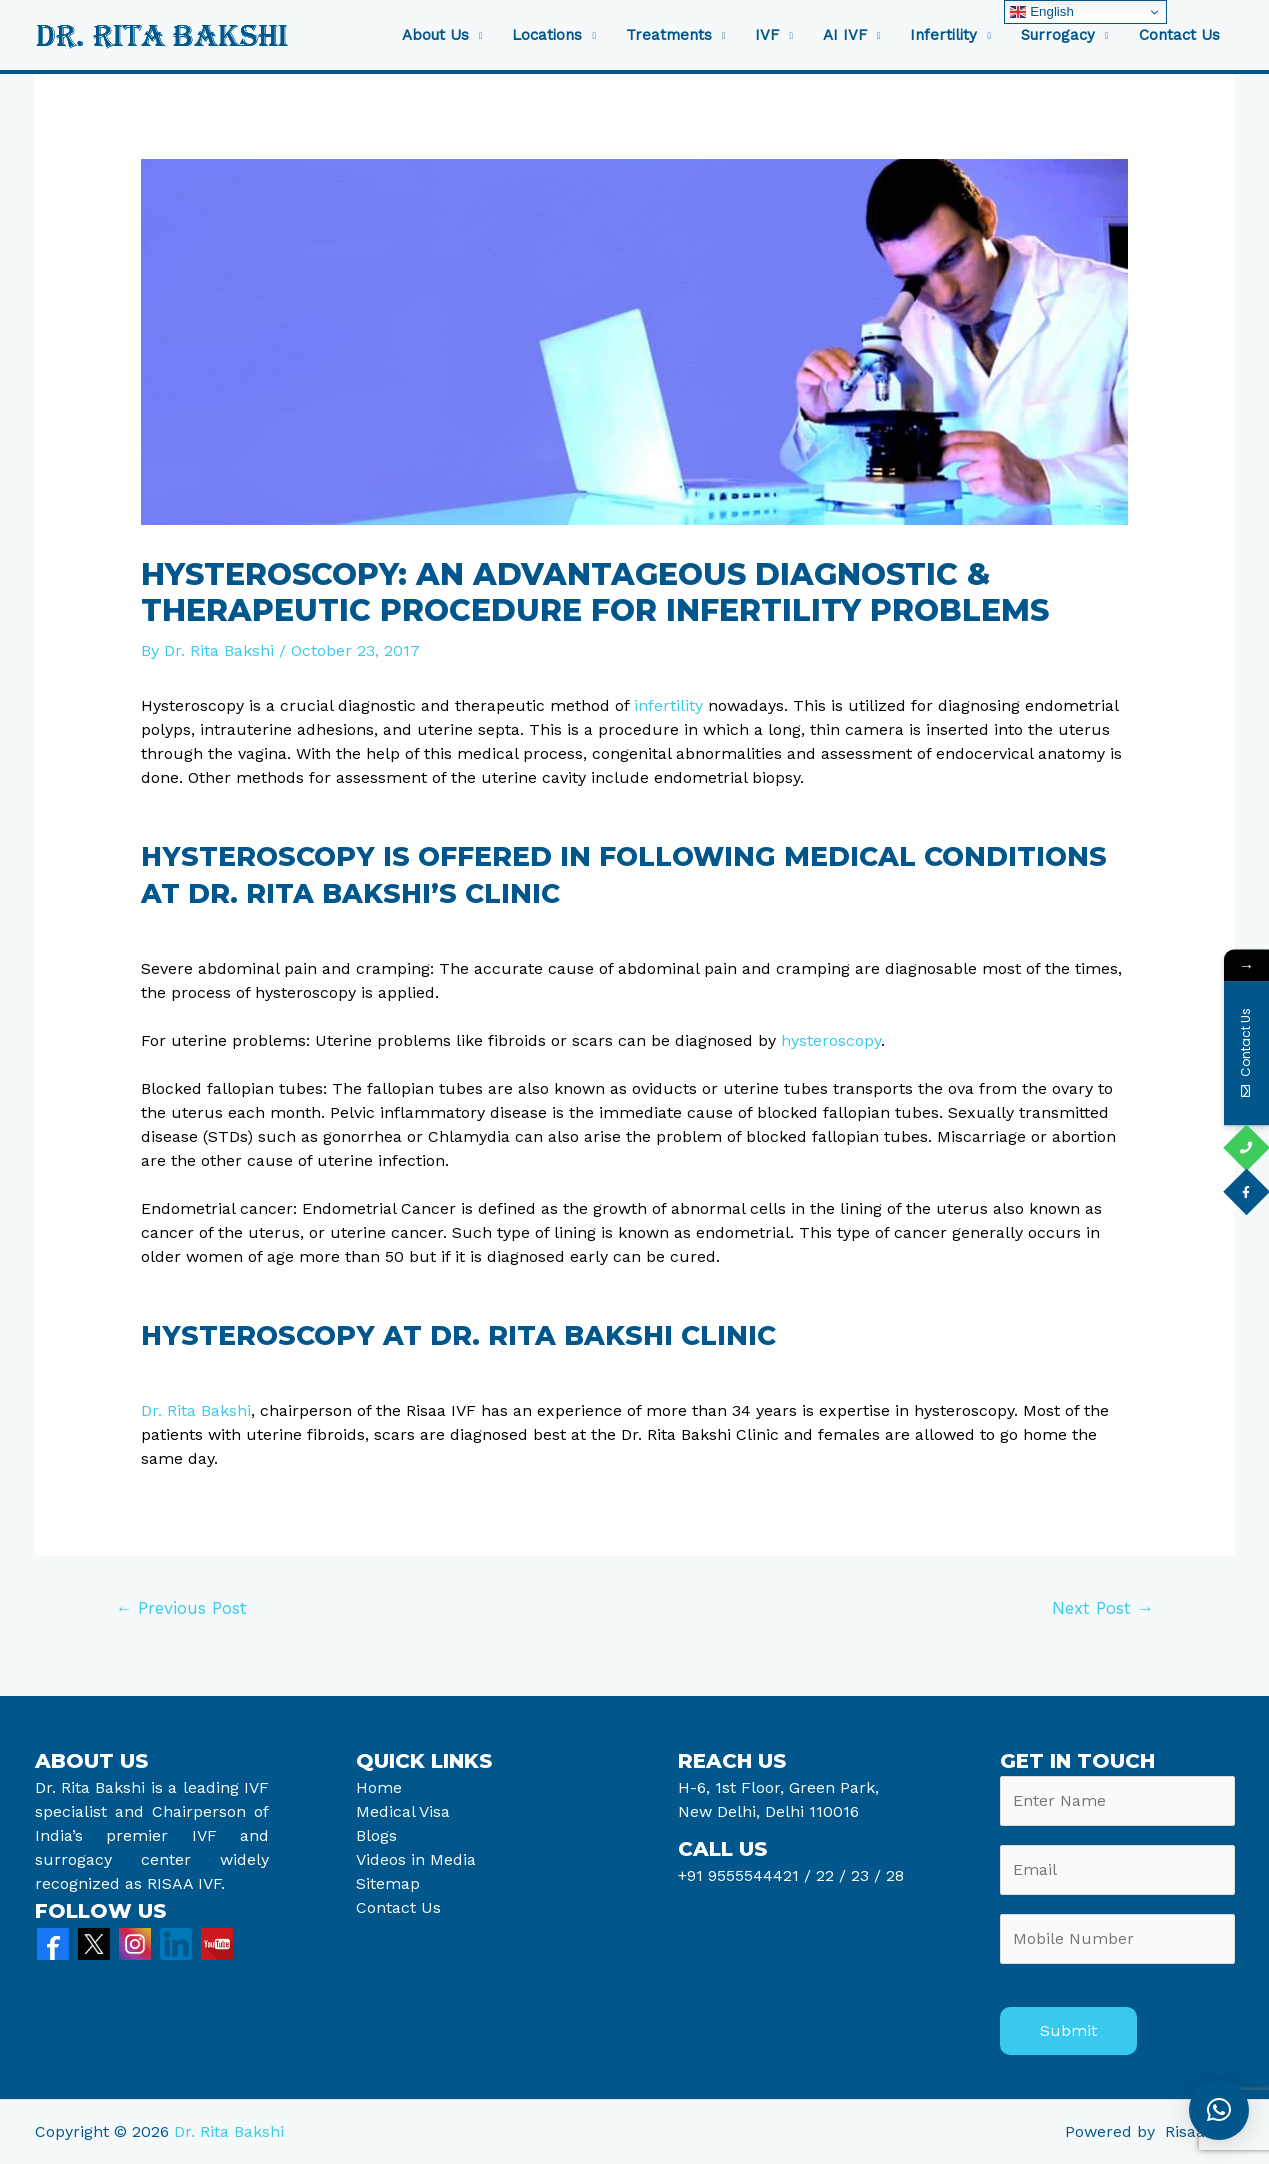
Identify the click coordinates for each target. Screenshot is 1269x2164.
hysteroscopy (831, 1040)
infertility (668, 705)
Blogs (376, 1835)
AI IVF (845, 35)
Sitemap (388, 1883)
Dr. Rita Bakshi (196, 1410)
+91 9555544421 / (747, 1875)
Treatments (669, 35)
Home (379, 1787)
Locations (547, 35)
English (1041, 12)
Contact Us (1179, 35)
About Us (435, 35)
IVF (767, 35)
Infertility (943, 35)
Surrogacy (1058, 35)
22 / (831, 1875)
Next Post (1103, 1608)
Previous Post (181, 1608)
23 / (866, 1875)
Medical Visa (403, 1811)
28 (892, 1875)
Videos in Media (416, 1859)
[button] (1219, 2110)
